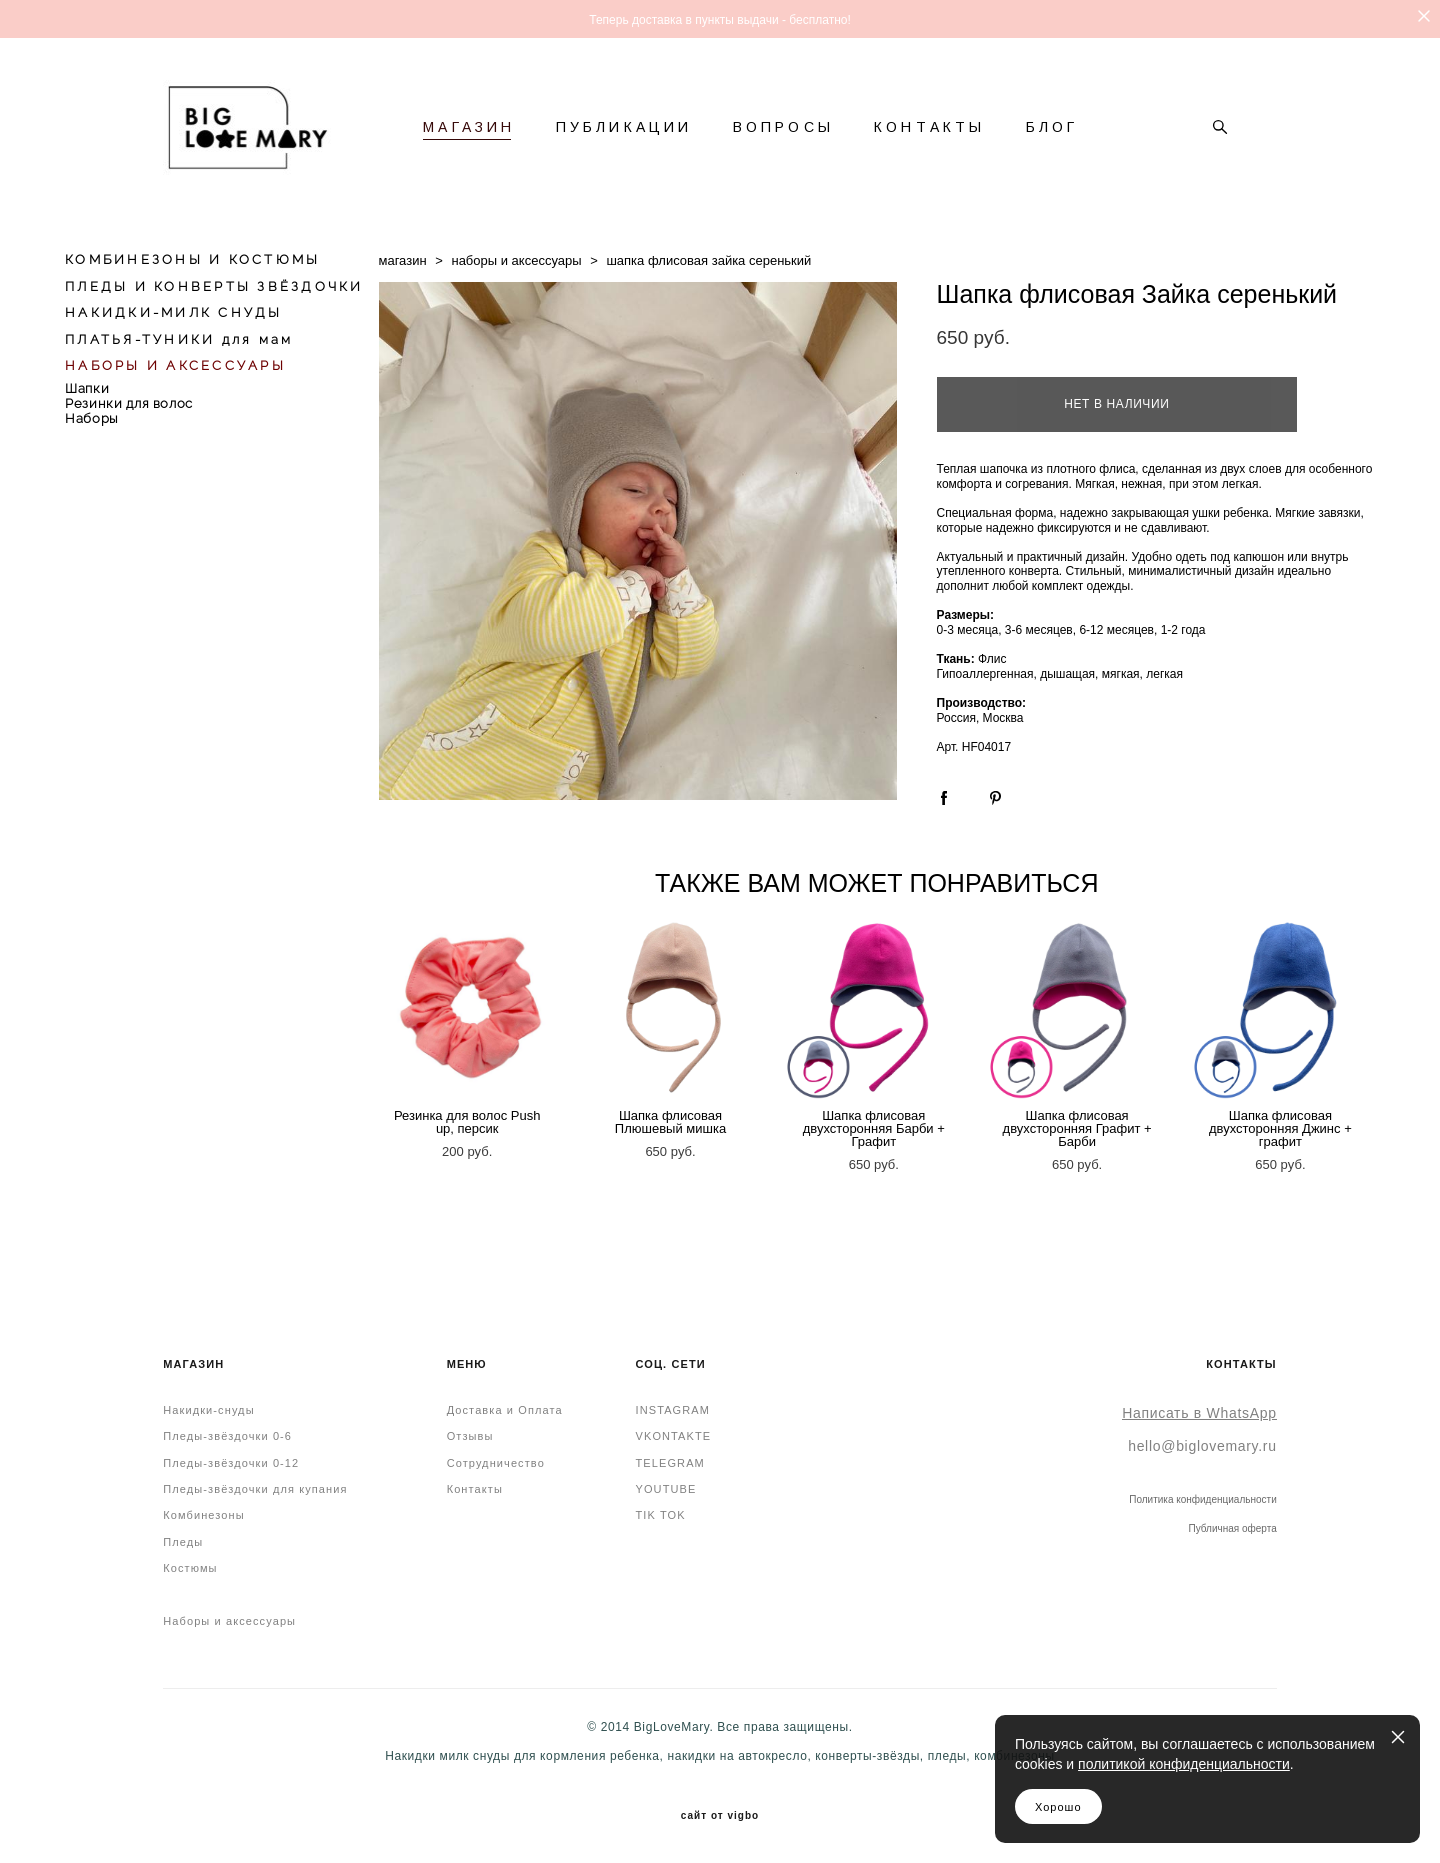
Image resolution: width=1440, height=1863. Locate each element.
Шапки (87, 388)
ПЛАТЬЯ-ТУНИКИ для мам (179, 339)
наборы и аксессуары (516, 260)
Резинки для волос (129, 403)
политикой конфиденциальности (1184, 1764)
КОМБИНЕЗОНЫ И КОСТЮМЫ (192, 259)
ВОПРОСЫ (783, 127)
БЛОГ (1052, 127)
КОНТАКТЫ (930, 127)
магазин (403, 260)
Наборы (92, 418)
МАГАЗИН (469, 127)
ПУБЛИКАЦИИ (624, 127)
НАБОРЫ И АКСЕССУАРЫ (175, 365)
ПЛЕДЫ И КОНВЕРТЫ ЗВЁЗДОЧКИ (214, 286)
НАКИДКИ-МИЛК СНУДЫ (174, 312)
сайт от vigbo (720, 1816)
